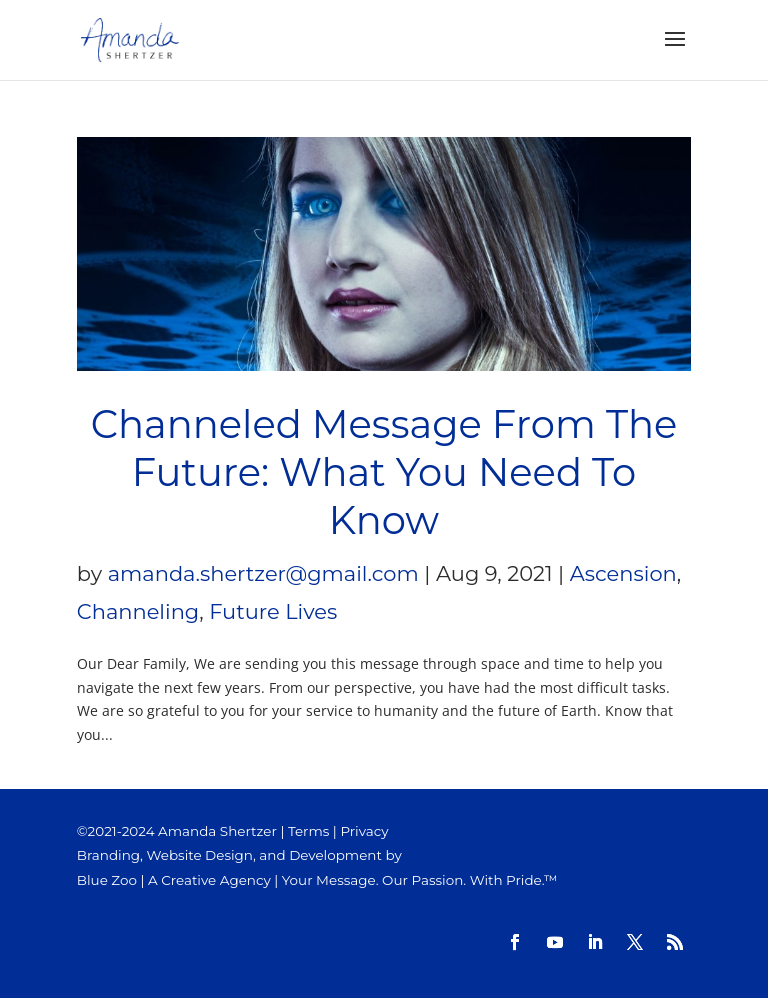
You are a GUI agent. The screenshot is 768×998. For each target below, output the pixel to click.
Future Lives (273, 611)
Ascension (623, 573)
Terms (308, 831)
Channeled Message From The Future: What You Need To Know (384, 472)
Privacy (364, 831)
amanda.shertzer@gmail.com (263, 573)
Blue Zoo (107, 880)
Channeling (138, 611)
